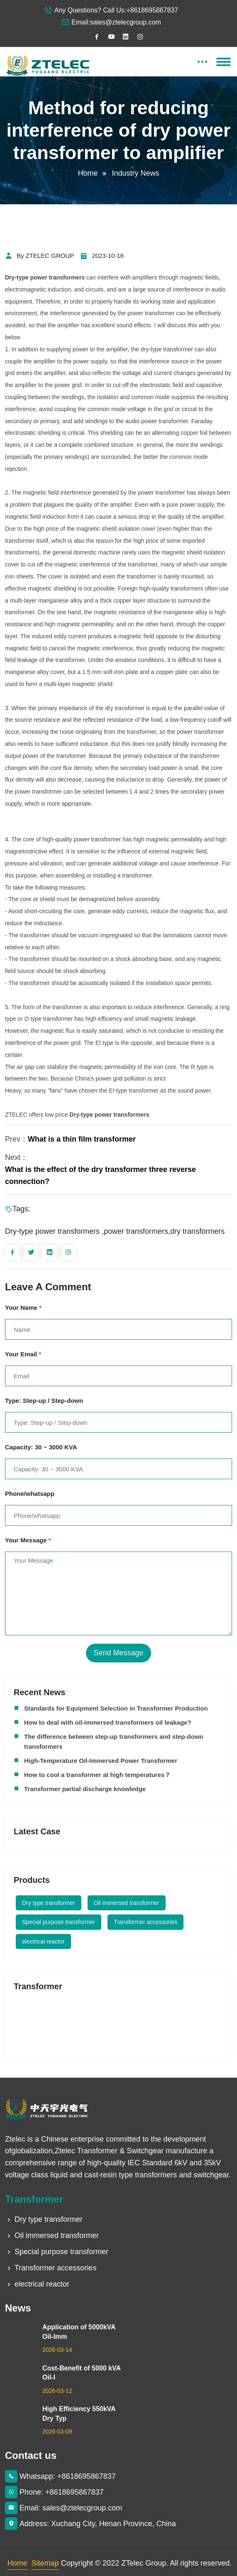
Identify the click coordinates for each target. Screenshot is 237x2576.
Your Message (28, 1540)
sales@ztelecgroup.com (125, 22)
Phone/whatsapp (29, 1493)
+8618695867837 (152, 10)
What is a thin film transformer (82, 1139)
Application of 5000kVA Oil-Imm (78, 2332)
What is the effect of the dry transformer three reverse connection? (100, 1175)
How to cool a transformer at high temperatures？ (97, 1774)
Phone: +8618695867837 (54, 2492)
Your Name (23, 1307)
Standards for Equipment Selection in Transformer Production (116, 1708)
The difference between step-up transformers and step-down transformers (113, 1741)
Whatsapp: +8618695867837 (60, 2476)
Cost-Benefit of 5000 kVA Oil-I (81, 2373)
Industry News (135, 173)
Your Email (23, 1354)
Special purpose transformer (58, 1922)
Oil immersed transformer (126, 1903)
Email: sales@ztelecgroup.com (63, 2508)
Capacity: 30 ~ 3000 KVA (41, 1447)
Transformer (34, 2199)
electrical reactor (43, 1941)
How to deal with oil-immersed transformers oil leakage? (107, 1722)
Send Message (118, 1653)
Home (88, 173)
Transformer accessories (146, 1922)
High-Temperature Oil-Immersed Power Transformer (100, 1760)
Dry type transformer (48, 1903)
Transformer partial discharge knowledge (85, 1788)
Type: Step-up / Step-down (44, 1400)
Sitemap (45, 2563)
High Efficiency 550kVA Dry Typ (78, 2413)
